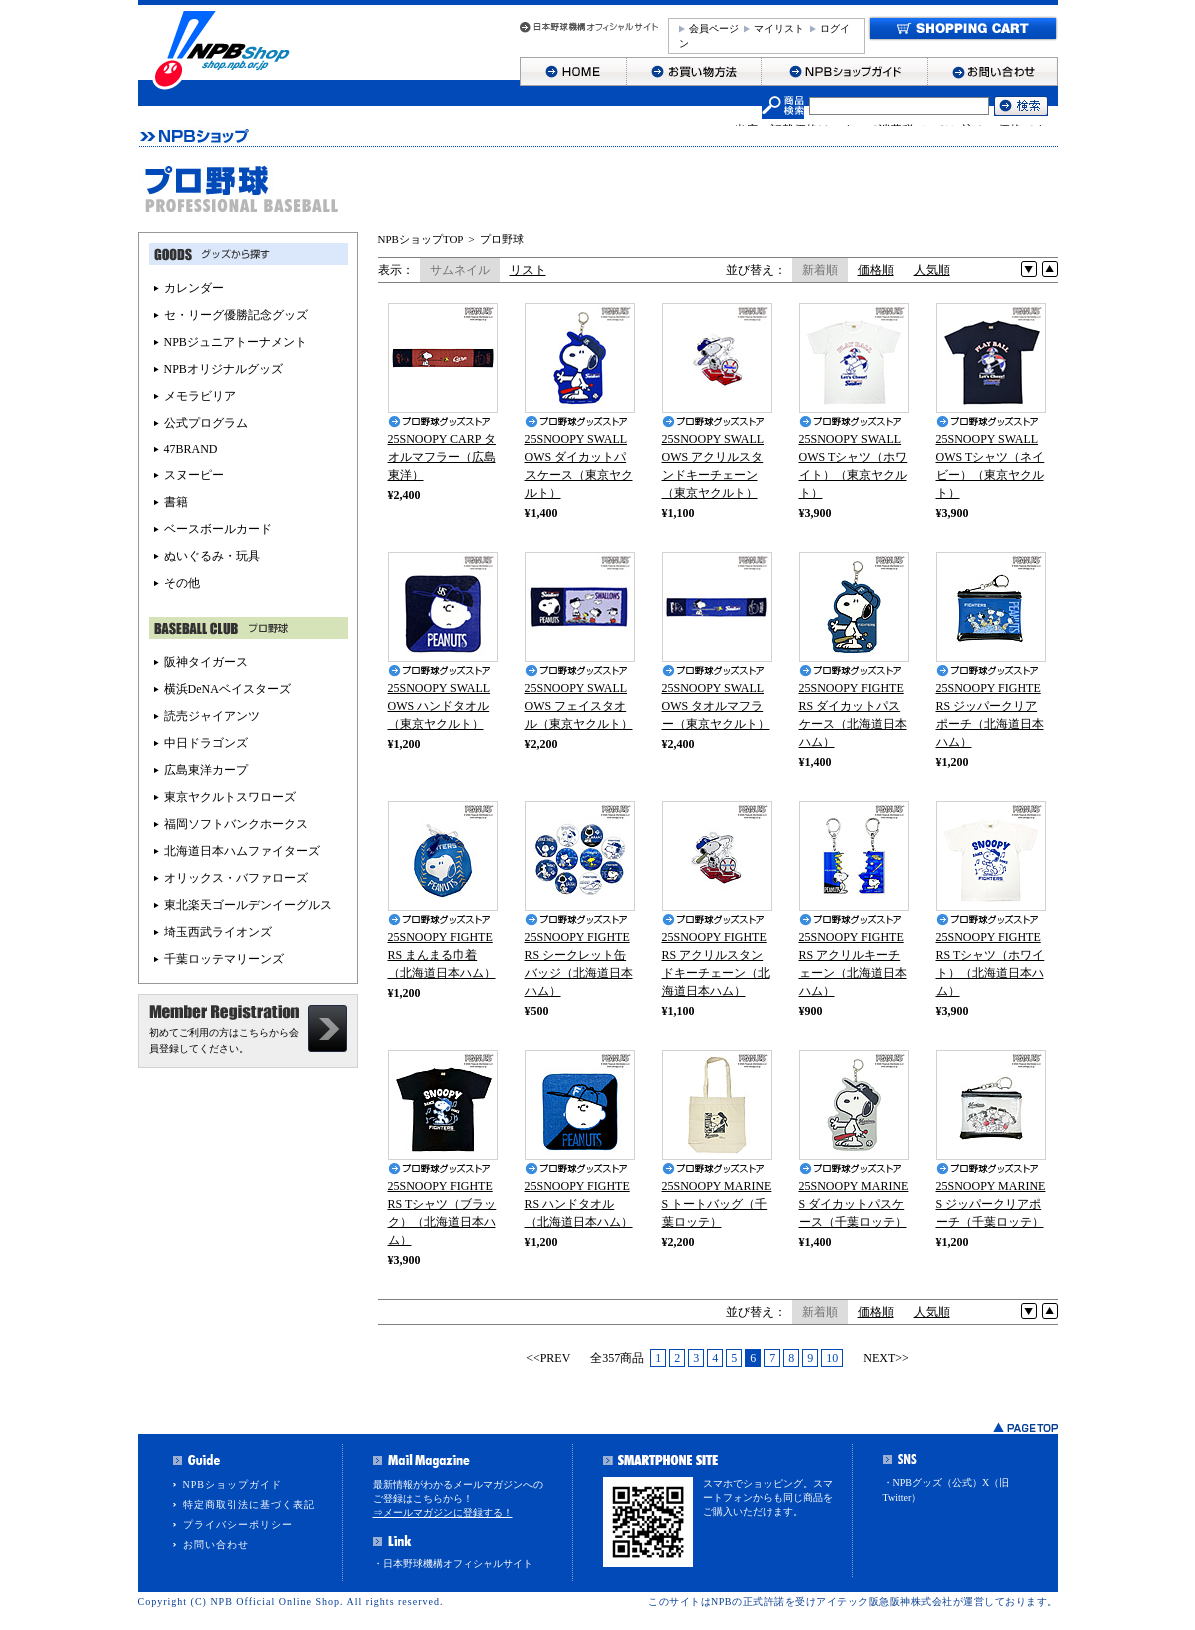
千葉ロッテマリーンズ (224, 959)
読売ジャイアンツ (212, 716)
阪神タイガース (206, 662)
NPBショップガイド (232, 1484)
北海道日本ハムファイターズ (242, 851)
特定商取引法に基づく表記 (249, 1504)
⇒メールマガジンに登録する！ (443, 1512)
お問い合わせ (216, 1544)
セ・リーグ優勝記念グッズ (236, 315)
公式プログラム (206, 423)
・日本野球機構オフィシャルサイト (453, 1563)
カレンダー (194, 288)
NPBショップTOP (421, 239)
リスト (528, 270)
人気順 (932, 270)
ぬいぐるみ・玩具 (212, 556)
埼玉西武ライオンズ (218, 932)
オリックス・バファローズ (236, 878)
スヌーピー (194, 475)
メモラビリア (200, 396)
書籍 (176, 502)
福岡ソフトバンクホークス (236, 824)
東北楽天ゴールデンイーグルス (248, 905)
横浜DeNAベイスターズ (227, 689)
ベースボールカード (218, 529)
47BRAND (191, 449)
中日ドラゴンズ (206, 743)
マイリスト (779, 28)
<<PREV (548, 1358)
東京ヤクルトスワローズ (230, 797)
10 (832, 1358)
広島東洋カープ (206, 770)
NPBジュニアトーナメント (235, 342)
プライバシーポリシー (238, 1524)
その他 (182, 583)
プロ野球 (502, 239)
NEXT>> (886, 1358)
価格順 (876, 270)
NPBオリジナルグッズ (223, 369)
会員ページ (714, 28)
